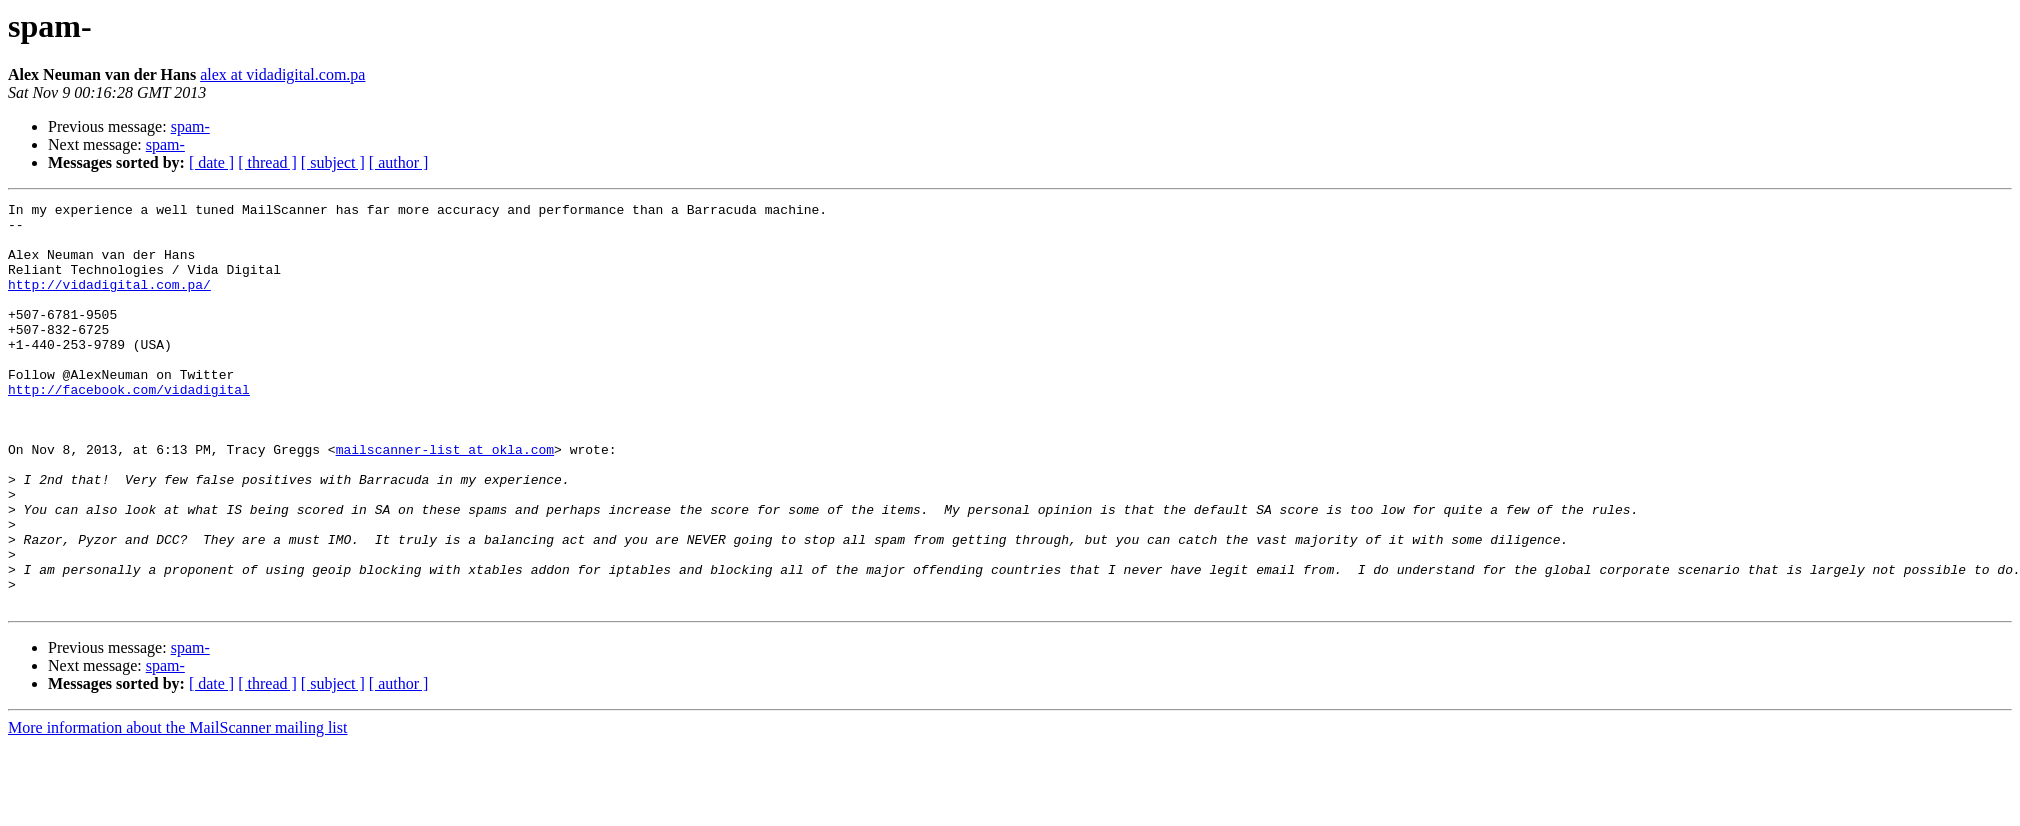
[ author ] (399, 162)
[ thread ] (267, 162)
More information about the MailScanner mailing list (177, 808)
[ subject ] (333, 162)
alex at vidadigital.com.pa (282, 74)
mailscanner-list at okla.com (445, 500)
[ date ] (211, 162)
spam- (190, 126)
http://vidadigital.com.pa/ (109, 302)
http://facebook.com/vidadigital (129, 428)
